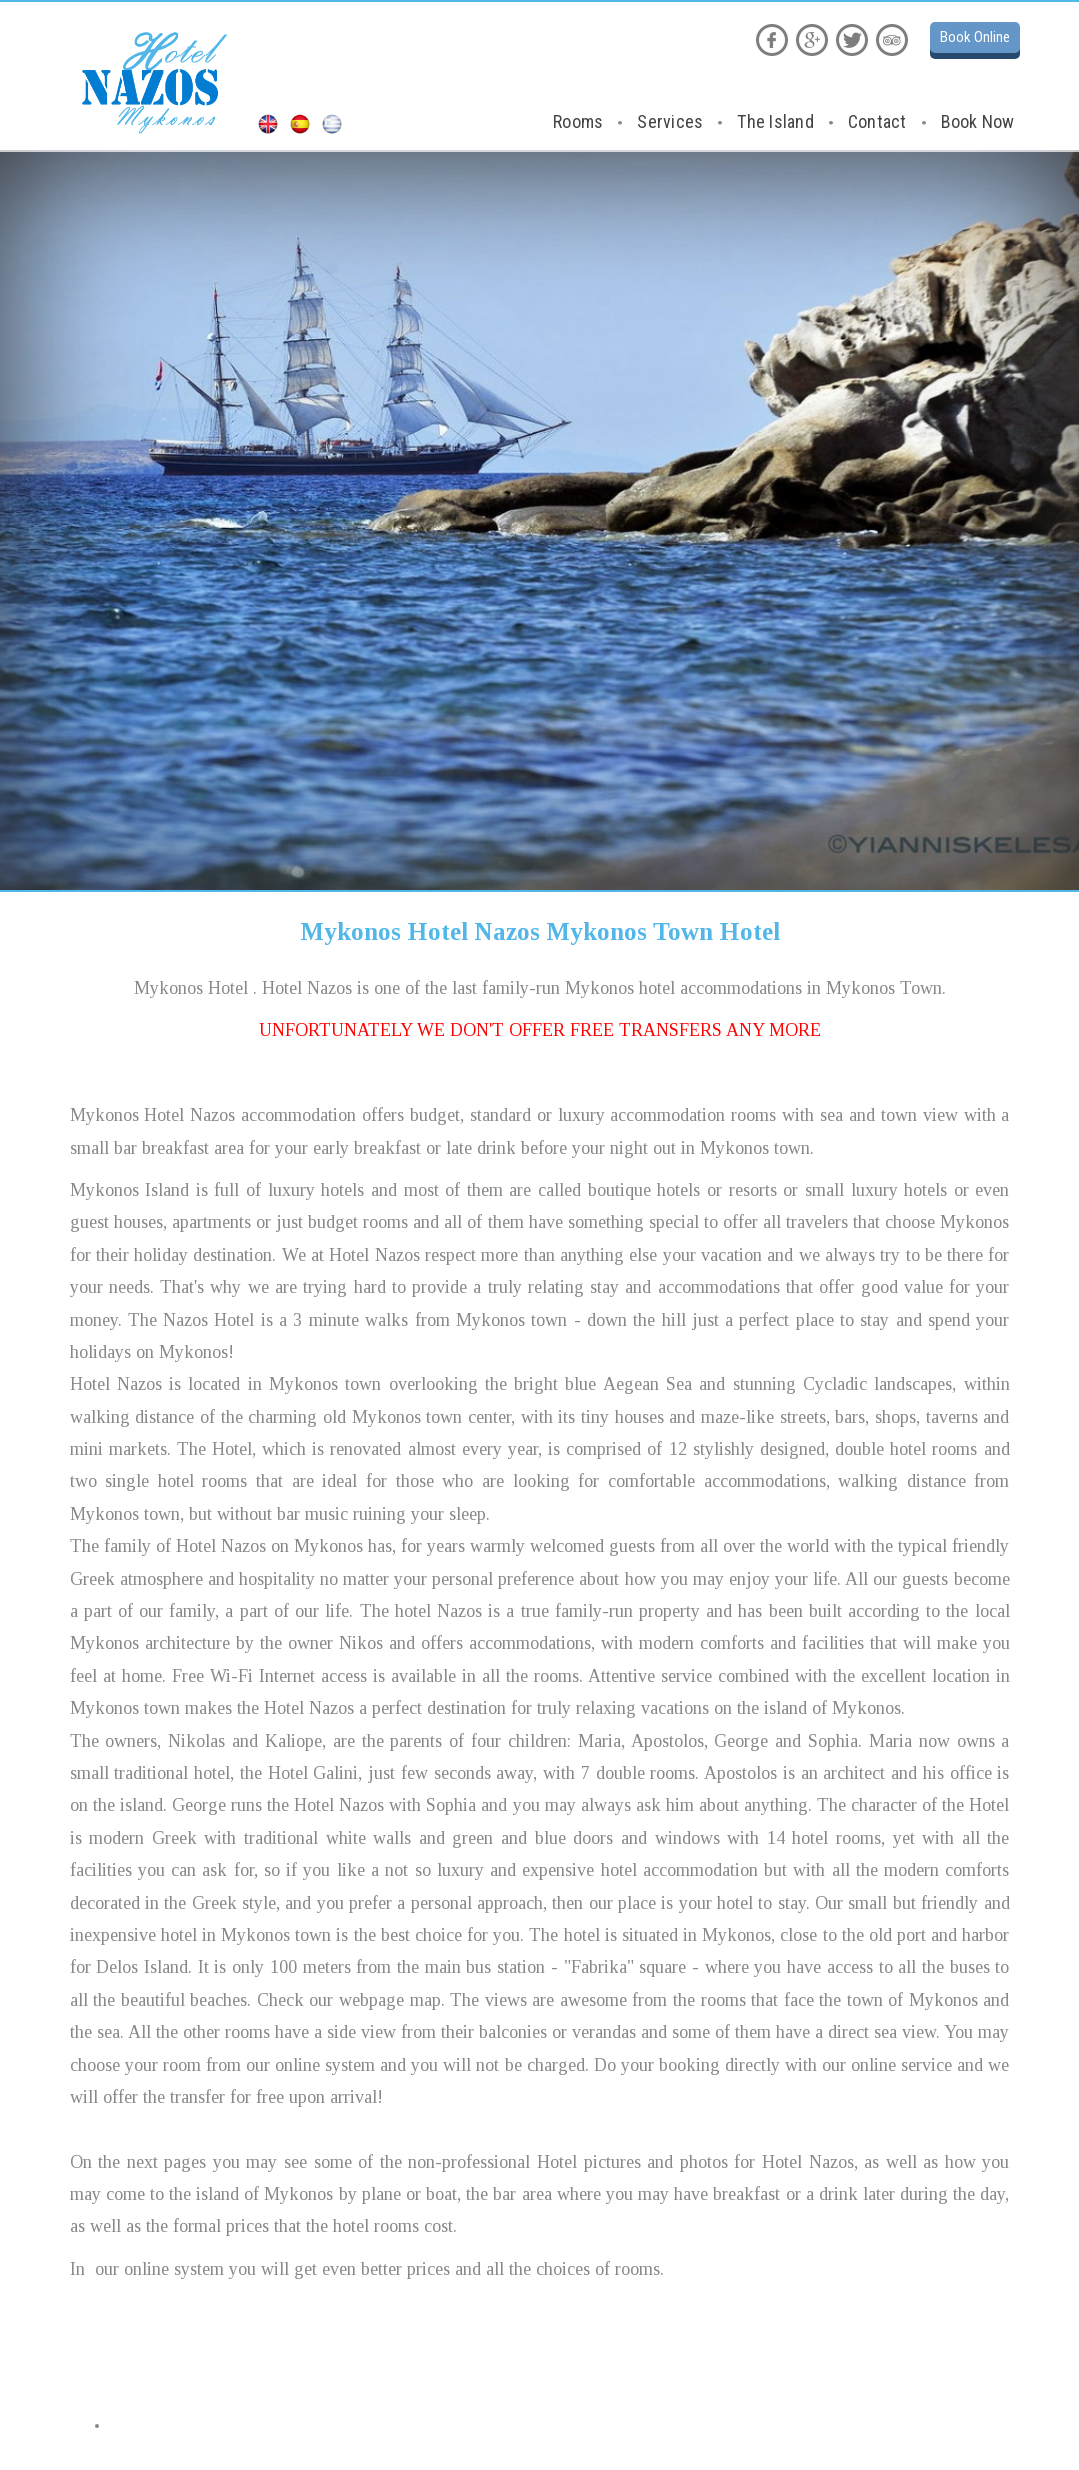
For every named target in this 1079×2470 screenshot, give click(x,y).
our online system (159, 2269)
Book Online (975, 37)
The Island (775, 121)
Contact (877, 121)
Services (670, 121)
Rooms (578, 121)
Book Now (978, 121)
